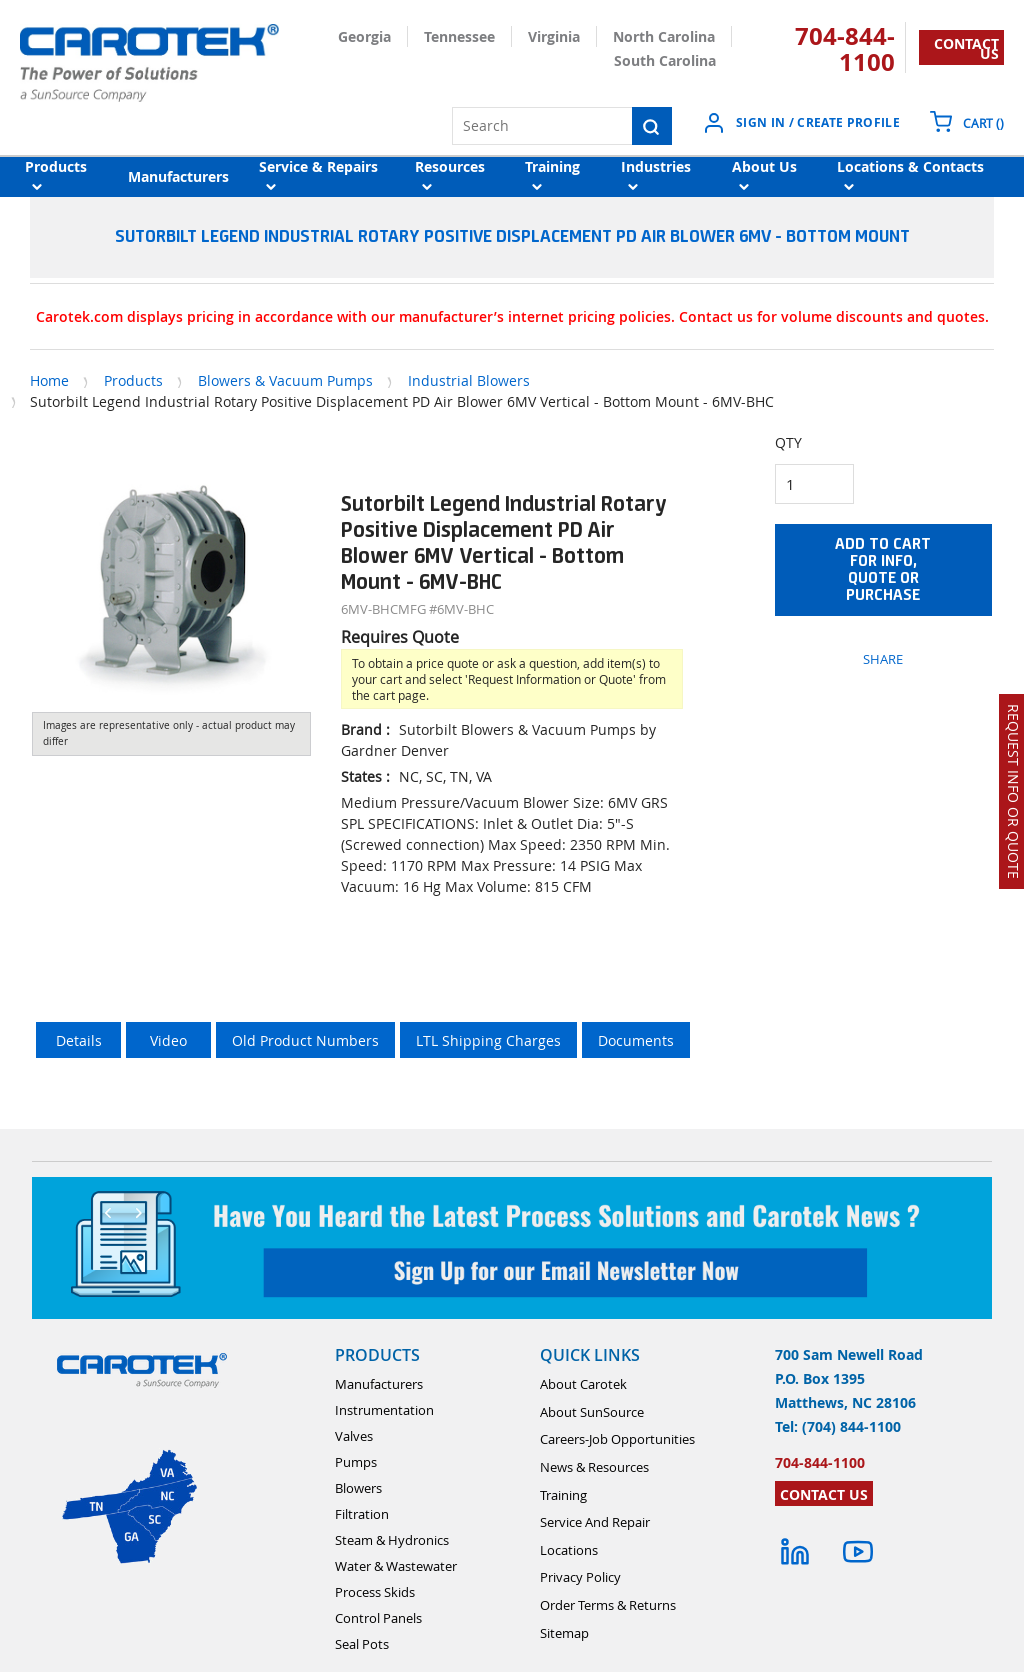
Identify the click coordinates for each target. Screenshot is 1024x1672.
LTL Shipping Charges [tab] (488, 1040)
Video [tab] (168, 1040)
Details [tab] (79, 1040)
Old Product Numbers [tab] (305, 1040)
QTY (788, 442)
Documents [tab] (636, 1040)
